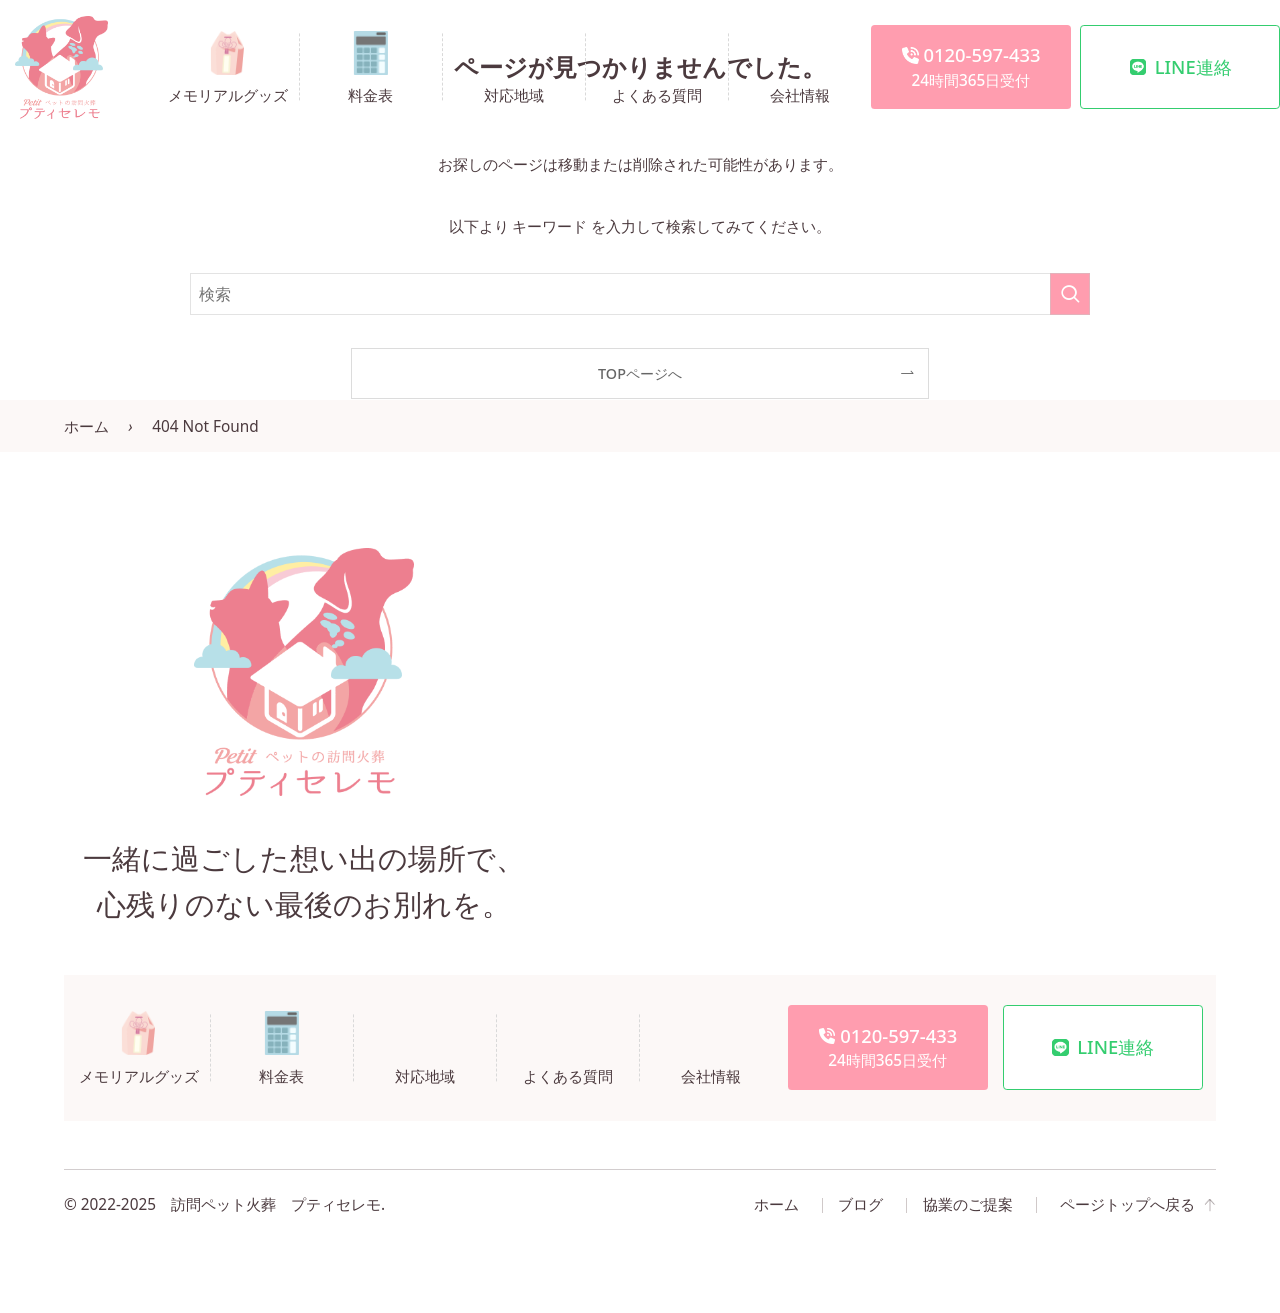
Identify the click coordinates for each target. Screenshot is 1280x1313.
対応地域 (514, 94)
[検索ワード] (640, 294)
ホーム (86, 426)
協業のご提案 (968, 1204)
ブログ (860, 1204)
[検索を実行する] (1070, 294)
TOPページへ (640, 373)
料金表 (370, 94)
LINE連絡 (1180, 66)
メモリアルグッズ (228, 94)
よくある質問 (657, 94)
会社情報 (800, 94)
